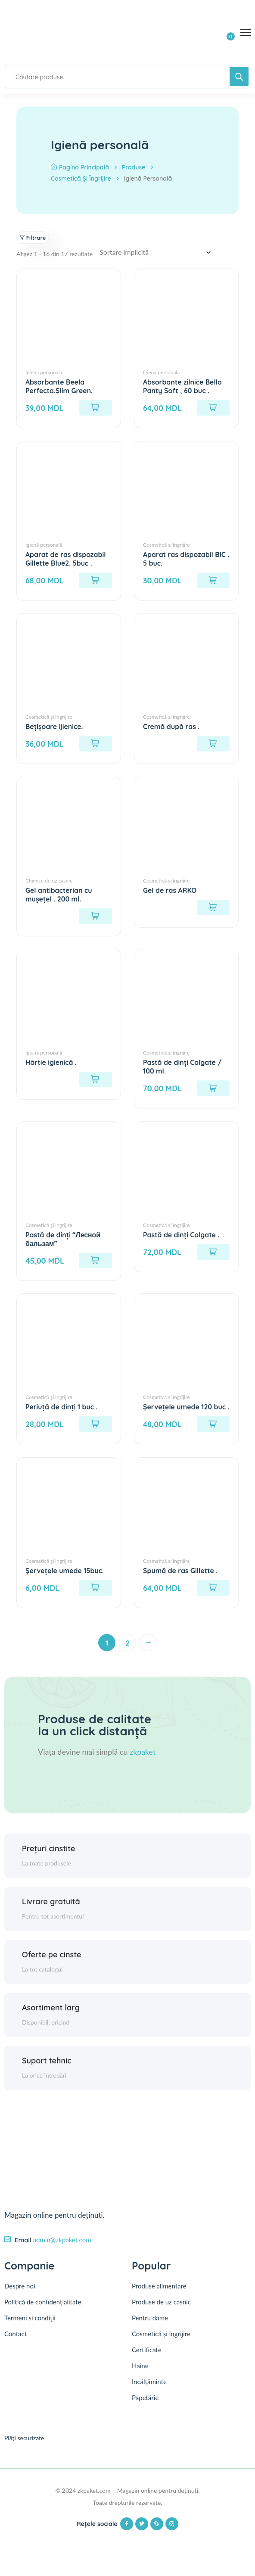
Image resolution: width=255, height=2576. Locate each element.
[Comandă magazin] (158, 252)
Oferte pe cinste (51, 1965)
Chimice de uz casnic (48, 881)
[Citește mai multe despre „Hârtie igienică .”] (95, 1080)
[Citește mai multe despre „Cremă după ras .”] (213, 744)
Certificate (147, 2362)
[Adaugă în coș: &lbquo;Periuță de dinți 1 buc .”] (95, 1425)
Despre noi (19, 2297)
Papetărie (145, 2409)
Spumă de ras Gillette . (180, 1580)
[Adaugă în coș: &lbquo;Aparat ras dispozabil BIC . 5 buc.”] (213, 580)
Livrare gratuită (51, 1912)
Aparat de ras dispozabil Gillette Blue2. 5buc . (65, 558)
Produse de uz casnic (161, 2314)
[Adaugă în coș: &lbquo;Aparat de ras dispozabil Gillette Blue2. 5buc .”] (95, 580)
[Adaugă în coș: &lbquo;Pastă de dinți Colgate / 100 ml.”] (213, 1089)
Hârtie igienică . (51, 1063)
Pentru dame (150, 2330)
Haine (140, 2378)
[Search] (239, 76)
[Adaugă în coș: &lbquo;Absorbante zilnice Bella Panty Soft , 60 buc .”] (213, 408)
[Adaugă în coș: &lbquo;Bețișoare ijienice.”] (95, 744)
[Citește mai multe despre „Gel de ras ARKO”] (213, 908)
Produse (134, 167)
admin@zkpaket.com (62, 2250)
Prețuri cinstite (48, 1859)
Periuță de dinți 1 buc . (61, 1408)
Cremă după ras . (171, 727)
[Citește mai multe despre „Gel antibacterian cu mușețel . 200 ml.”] (95, 916)
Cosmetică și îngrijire (81, 178)
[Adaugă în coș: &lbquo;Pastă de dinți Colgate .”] (213, 1253)
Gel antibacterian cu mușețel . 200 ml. (59, 895)
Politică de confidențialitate (42, 2313)
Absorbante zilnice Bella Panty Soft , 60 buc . (183, 386)
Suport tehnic (47, 2071)
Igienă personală (43, 372)
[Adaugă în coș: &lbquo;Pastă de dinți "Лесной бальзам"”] (95, 1261)
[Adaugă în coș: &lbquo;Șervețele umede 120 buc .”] (213, 1434)
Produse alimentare (159, 2298)
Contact (15, 2345)
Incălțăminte (149, 2394)
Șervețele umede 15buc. (65, 1580)
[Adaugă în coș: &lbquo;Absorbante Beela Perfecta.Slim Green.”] (95, 408)
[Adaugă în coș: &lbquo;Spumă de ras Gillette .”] (213, 1598)
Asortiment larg (51, 2018)
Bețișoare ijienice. (54, 727)
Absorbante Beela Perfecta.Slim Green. (59, 386)
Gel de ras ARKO (170, 890)
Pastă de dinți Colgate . (181, 1235)
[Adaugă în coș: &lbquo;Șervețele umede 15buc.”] (95, 1598)
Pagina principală (80, 167)
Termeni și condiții (30, 2329)
